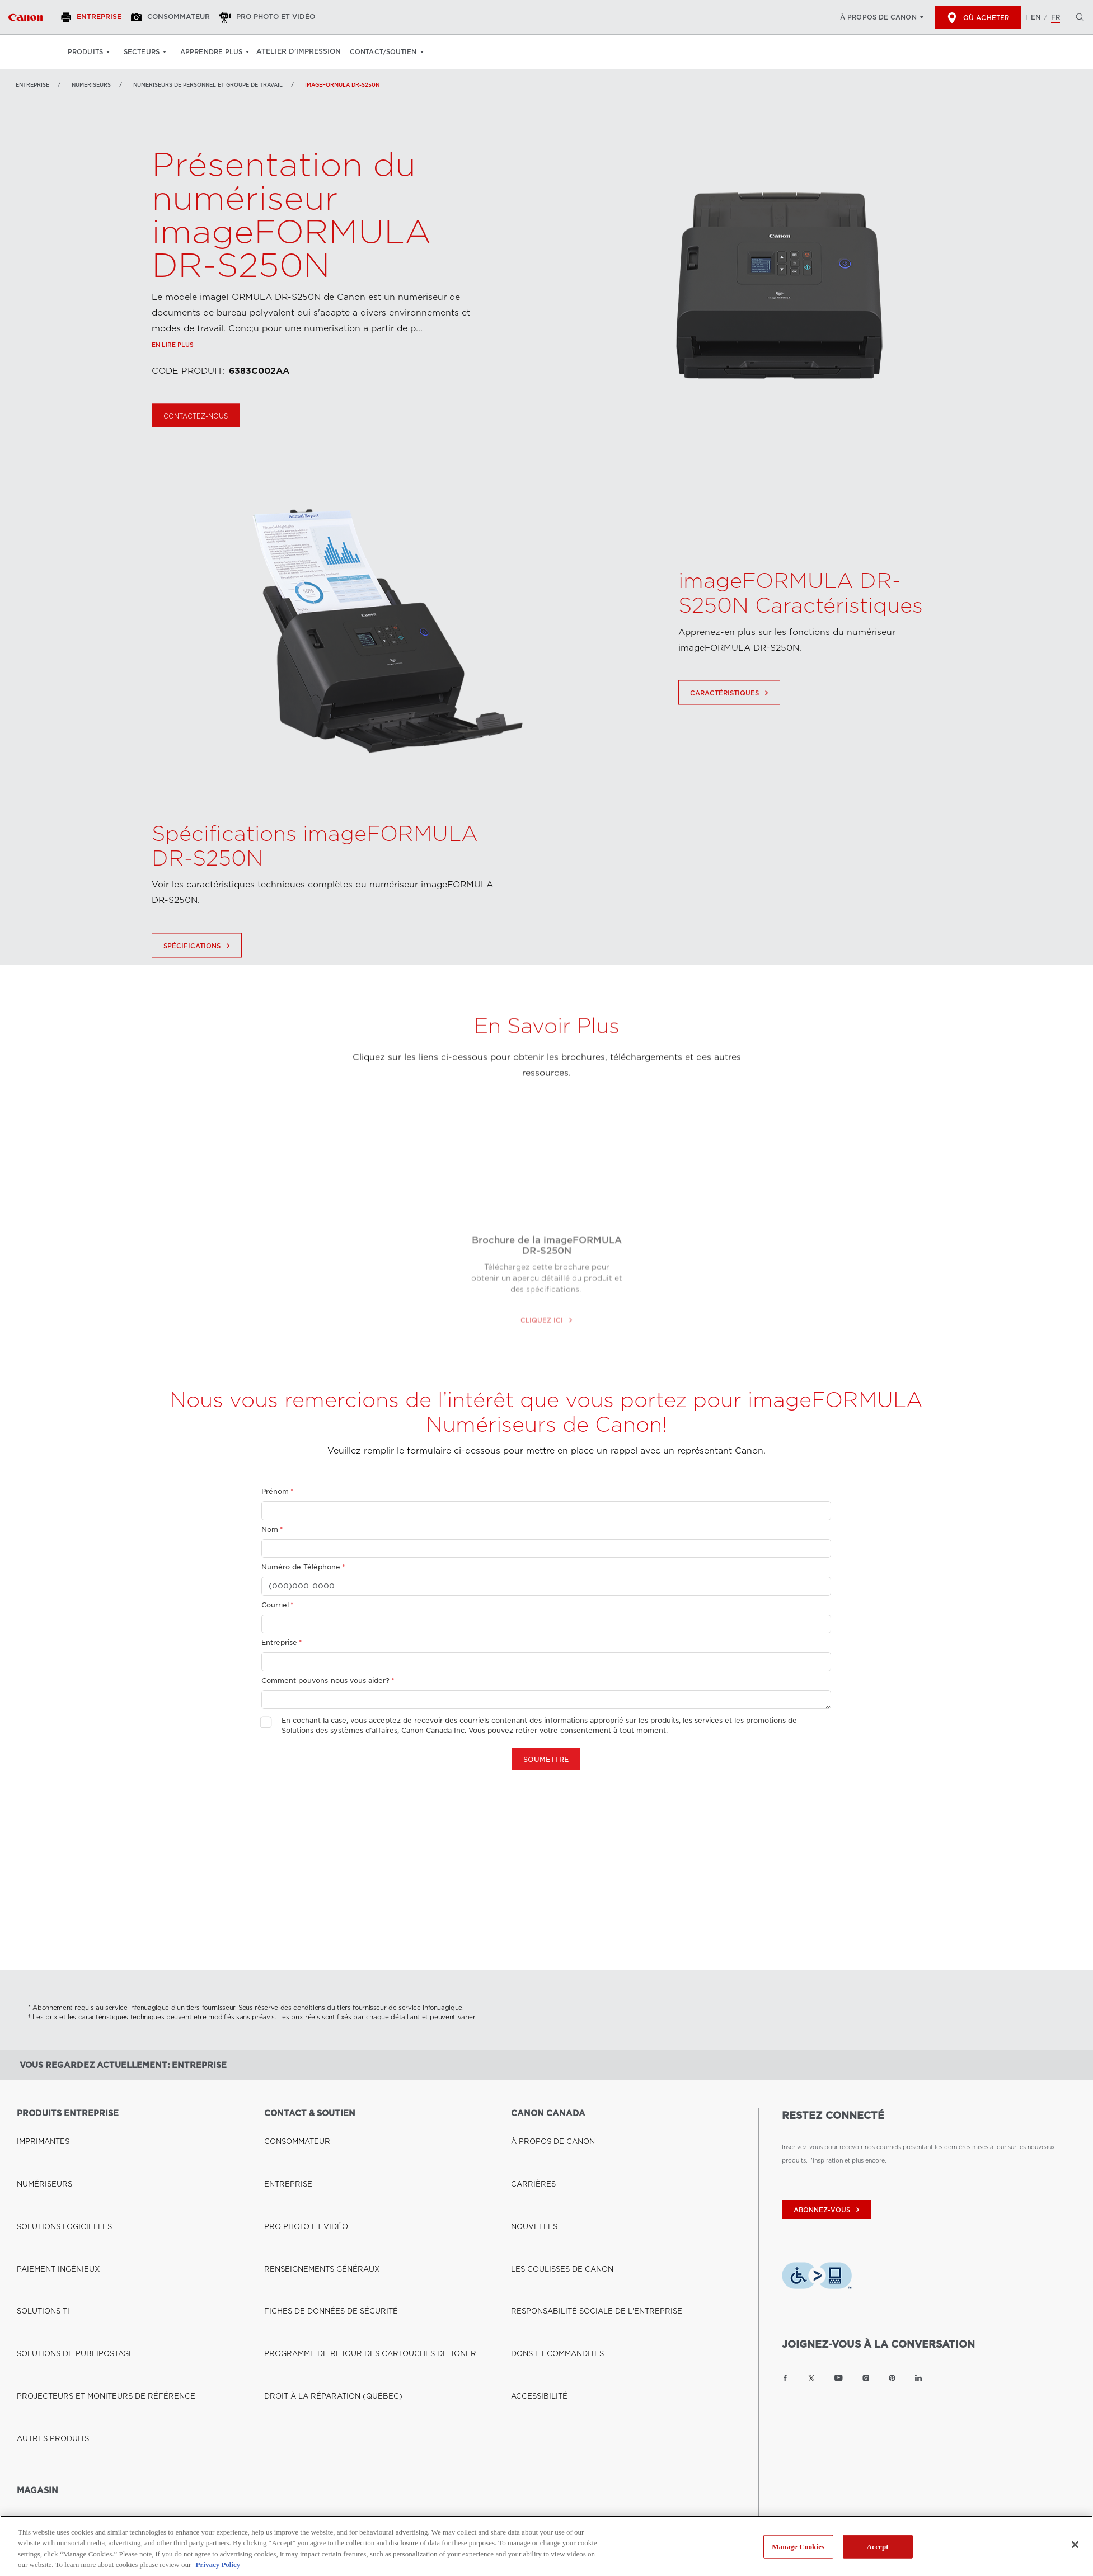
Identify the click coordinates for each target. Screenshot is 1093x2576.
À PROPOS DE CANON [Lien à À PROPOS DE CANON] (544, 2129)
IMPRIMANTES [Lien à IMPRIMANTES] (38, 2129)
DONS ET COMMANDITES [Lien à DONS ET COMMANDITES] (549, 2207)
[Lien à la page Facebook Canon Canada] (785, 2378)
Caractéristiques (730, 742)
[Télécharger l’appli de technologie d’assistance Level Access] (817, 2278)
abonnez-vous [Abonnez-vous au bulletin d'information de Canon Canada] (828, 2210)
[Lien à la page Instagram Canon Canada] (865, 2378)
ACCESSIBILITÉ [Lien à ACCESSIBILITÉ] (534, 2223)
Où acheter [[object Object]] (977, 18)
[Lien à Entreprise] (25, 17)
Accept (878, 2546)
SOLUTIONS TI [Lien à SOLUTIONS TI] (38, 2192)
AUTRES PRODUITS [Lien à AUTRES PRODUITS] (46, 2239)
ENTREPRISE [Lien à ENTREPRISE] (283, 2145)
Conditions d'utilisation (333, 2454)
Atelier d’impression (302, 52)
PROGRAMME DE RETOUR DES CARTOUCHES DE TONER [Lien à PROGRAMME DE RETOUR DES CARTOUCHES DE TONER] (350, 2207)
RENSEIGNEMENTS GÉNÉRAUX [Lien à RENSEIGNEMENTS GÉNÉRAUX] (310, 2176)
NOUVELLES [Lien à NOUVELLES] (529, 2160)
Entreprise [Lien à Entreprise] (32, 85)
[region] (546, 2546)
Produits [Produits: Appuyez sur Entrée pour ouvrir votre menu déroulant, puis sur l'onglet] (85, 52)
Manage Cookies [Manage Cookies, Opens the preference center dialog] (798, 2546)
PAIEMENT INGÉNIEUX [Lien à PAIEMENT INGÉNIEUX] (50, 2176)
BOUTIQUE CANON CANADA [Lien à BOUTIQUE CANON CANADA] (60, 2332)
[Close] (1075, 2544)
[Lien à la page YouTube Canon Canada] (838, 2378)
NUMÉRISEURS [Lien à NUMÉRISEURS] (91, 85)
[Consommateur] (181, 17)
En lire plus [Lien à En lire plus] (173, 395)
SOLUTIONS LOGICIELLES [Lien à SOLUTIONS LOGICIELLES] (55, 2160)
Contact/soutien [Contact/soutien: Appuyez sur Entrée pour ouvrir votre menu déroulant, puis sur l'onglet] (389, 52)
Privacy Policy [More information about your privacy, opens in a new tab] (218, 2564)
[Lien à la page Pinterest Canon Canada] (892, 2378)
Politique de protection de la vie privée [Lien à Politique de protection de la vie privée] (226, 2454)
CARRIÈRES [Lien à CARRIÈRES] (529, 2145)
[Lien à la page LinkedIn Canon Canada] (918, 2378)
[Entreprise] (98, 17)
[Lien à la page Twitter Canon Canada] (811, 2378)
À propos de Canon (878, 17)
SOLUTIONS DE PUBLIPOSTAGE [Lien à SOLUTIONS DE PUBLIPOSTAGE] (64, 2207)
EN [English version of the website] (1035, 17)
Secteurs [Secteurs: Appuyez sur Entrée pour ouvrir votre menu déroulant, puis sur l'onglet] (142, 52)
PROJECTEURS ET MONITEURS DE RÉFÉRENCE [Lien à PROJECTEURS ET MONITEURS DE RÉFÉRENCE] (88, 2223)
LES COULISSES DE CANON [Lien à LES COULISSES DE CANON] (552, 2176)
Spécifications (198, 995)
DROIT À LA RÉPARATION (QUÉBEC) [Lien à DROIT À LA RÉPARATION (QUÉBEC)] (319, 2223)
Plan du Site (404, 2454)
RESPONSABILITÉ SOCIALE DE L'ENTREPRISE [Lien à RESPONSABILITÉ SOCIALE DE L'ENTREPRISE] (579, 2192)
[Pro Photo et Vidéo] (282, 17)
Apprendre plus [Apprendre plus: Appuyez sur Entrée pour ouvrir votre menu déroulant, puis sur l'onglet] (211, 52)
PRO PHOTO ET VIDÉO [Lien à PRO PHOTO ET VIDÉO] (298, 2160)
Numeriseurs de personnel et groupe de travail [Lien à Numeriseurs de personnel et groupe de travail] (208, 85)
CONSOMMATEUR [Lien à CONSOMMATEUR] (291, 2129)
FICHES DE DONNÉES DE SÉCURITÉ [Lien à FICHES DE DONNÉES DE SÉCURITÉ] (317, 2192)
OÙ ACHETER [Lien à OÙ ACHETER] (37, 2348)
